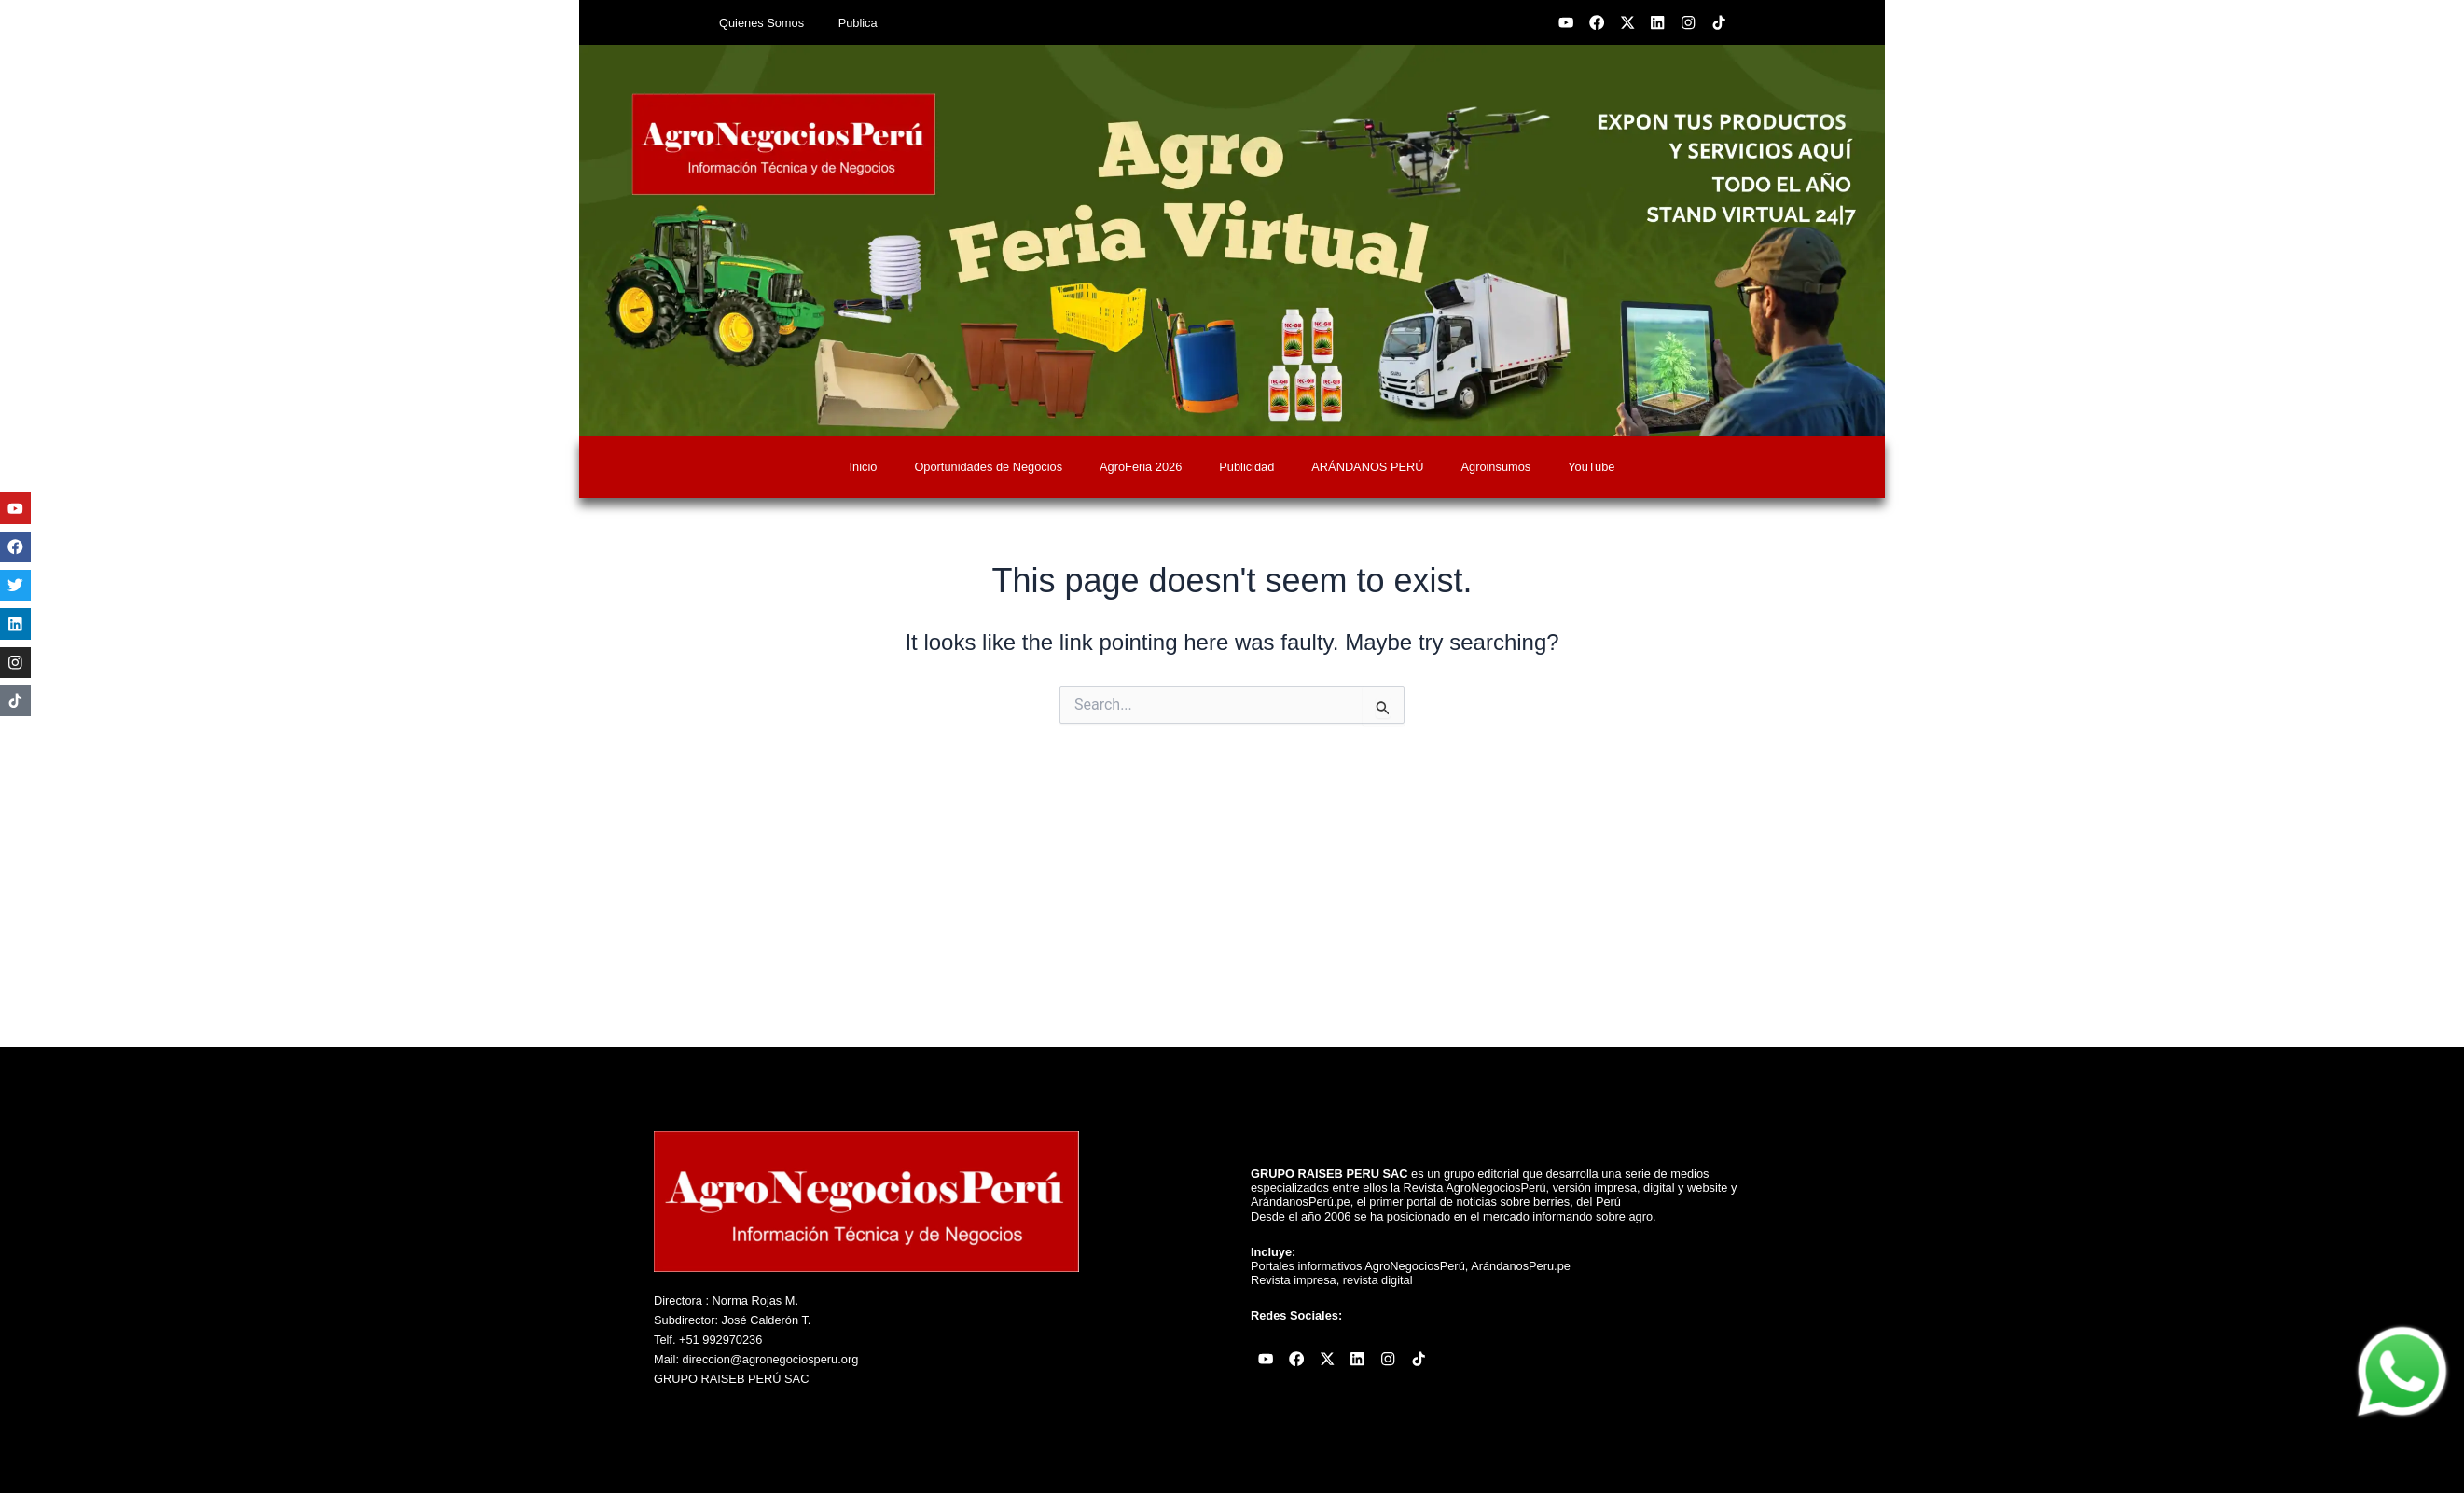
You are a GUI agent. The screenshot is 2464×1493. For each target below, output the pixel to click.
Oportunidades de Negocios (988, 467)
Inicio (864, 467)
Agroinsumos (1496, 467)
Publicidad (1246, 467)
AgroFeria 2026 (1141, 467)
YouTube (1591, 467)
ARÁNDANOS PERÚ (1367, 467)
